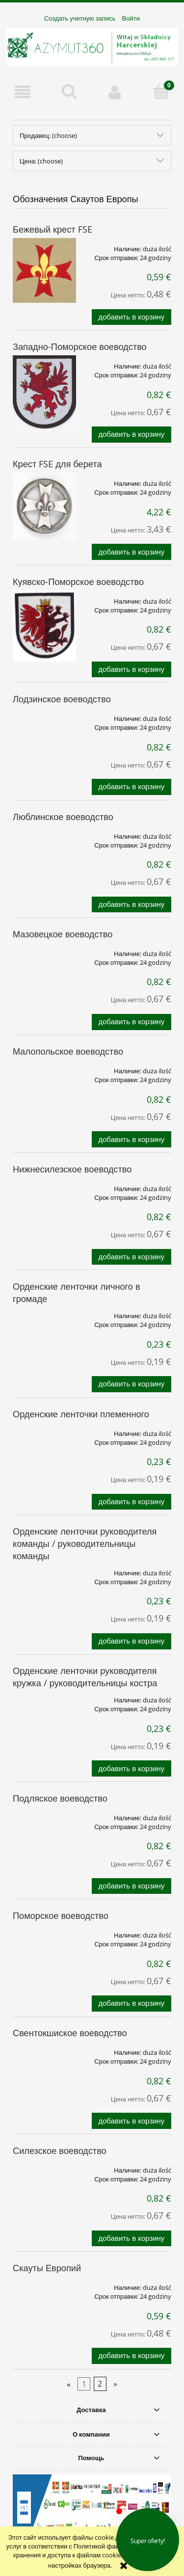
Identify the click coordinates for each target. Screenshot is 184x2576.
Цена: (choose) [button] (41, 161)
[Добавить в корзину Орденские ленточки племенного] (131, 1502)
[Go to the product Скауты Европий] (44, 2284)
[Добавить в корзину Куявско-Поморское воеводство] (131, 670)
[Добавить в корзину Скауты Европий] (131, 2356)
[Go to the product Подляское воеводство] (44, 1814)
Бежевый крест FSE (52, 229)
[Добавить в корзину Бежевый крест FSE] (131, 317)
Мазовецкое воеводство (62, 934)
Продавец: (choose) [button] (48, 135)
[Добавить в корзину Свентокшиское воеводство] (131, 2121)
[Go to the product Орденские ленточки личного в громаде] (44, 1312)
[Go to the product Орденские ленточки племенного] (44, 1430)
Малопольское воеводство (68, 1051)
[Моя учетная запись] (115, 92)
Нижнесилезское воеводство (72, 1169)
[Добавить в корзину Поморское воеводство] (131, 2003)
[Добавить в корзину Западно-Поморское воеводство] (131, 434)
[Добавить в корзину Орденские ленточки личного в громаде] (131, 1384)
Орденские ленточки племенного (81, 1414)
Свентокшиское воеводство (70, 2033)
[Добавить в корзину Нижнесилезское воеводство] (131, 1257)
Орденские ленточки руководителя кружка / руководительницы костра (85, 1677)
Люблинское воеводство (63, 817)
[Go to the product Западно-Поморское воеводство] (44, 392)
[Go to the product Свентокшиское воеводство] (44, 2049)
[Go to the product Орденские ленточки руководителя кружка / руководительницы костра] (44, 1696)
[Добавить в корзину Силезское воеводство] (131, 2239)
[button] (23, 92)
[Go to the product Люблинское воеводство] (44, 832)
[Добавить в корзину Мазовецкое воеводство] (131, 1022)
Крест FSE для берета (57, 464)
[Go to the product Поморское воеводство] (44, 1931)
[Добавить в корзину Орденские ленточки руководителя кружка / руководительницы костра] (131, 1768)
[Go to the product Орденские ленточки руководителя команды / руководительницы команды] (44, 1569)
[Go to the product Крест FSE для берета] (44, 506)
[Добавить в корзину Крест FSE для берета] (131, 552)
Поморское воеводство (60, 1915)
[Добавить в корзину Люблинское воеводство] (131, 905)
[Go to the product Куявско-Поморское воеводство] (44, 626)
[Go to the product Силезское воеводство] (44, 2166)
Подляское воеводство (60, 1798)
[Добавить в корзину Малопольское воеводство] (131, 1139)
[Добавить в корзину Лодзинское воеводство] (131, 787)
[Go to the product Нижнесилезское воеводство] (44, 1185)
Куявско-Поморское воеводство (78, 581)
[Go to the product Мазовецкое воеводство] (44, 950)
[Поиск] (69, 91)
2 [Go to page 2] (100, 2383)
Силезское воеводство (59, 2150)
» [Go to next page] (115, 2383)
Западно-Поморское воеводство (80, 346)
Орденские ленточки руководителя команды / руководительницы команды (85, 1543)
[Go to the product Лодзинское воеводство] (44, 715)
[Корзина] (161, 91)
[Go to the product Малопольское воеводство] (44, 1067)
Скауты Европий (47, 2268)
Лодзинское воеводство (62, 699)
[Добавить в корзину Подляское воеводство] (131, 1886)
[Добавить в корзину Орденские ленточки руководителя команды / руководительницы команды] (131, 1641)
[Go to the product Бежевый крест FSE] (44, 270)
